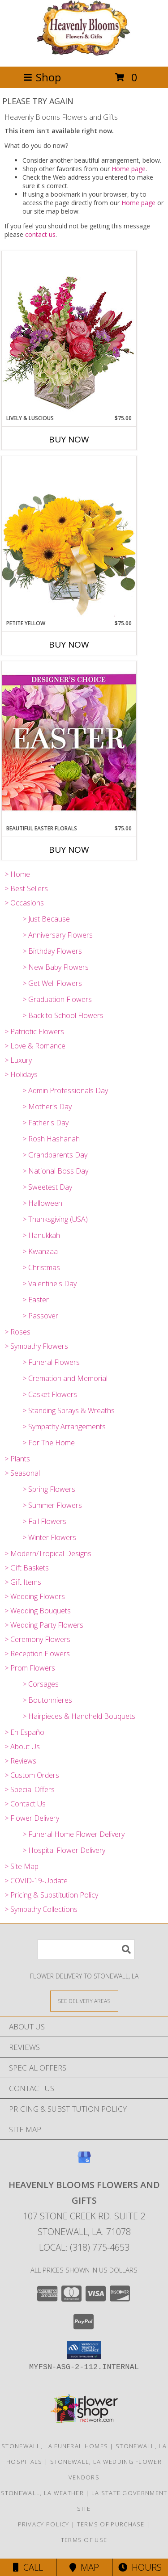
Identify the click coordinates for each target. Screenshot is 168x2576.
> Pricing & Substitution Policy (51, 1895)
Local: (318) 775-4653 (84, 2247)
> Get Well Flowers (52, 983)
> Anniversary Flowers (57, 935)
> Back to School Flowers (62, 1015)
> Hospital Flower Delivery (63, 1850)
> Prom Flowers (29, 1668)
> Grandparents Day (54, 1155)
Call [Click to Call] (28, 2567)
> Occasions (24, 903)
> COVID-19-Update (36, 1881)
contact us (40, 234)
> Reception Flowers (37, 1653)
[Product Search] (86, 1949)
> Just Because (46, 919)
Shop (42, 77)
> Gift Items (22, 1582)
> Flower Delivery (31, 1818)
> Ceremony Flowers (37, 1639)
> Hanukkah (41, 1235)
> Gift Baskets (26, 1568)
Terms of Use (84, 2540)
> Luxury (18, 1060)
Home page (129, 168)
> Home (17, 874)
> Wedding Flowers (34, 1596)
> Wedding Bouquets (37, 1611)
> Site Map (21, 1866)
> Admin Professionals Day (65, 1090)
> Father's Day (45, 1123)
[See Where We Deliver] (84, 2000)
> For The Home (48, 1443)
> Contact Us (25, 1804)
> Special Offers (29, 1789)
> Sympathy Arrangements (64, 1426)
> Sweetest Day (47, 1187)
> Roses (17, 1332)
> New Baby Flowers (55, 967)
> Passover (40, 1316)
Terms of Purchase (111, 2524)
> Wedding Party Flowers (43, 1625)
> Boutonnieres (47, 1700)
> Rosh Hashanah (51, 1139)
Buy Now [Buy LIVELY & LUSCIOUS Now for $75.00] (69, 439)
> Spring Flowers (48, 1489)
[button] (84, 2350)
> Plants (17, 1459)
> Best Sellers (26, 888)
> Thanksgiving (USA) (55, 1219)
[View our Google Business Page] (84, 2161)
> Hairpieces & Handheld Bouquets (78, 1716)
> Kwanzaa (40, 1251)
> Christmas (41, 1267)
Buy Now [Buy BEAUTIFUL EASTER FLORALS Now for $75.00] (69, 849)
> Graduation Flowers (57, 999)
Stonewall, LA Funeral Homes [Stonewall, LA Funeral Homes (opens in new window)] (54, 2446)
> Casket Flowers (49, 1394)
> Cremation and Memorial (65, 1378)
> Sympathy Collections (41, 1909)
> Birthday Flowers (52, 951)
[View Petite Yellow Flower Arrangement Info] (69, 537)
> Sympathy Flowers (36, 1346)
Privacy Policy (43, 2524)
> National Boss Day (55, 1171)
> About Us (22, 1746)
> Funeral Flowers (51, 1362)
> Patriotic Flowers (34, 1031)
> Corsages (40, 1684)
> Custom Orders (31, 1775)
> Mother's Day (47, 1106)
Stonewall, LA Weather (42, 2493)
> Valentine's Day (49, 1283)
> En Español (25, 1732)
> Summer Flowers (52, 1505)
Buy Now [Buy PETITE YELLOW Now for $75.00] (69, 644)
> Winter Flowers (49, 1537)
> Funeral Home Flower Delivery (73, 1834)
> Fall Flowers (44, 1521)
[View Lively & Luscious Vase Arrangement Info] (69, 332)
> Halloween (42, 1203)
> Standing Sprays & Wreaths (68, 1410)
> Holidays (21, 1074)
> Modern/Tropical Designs (47, 1553)
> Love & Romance (34, 1046)
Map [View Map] (84, 2567)
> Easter (35, 1300)
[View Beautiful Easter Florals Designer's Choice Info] (69, 742)
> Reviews (20, 1761)
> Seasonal (22, 1473)
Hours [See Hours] (140, 2567)
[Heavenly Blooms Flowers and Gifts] (84, 53)
